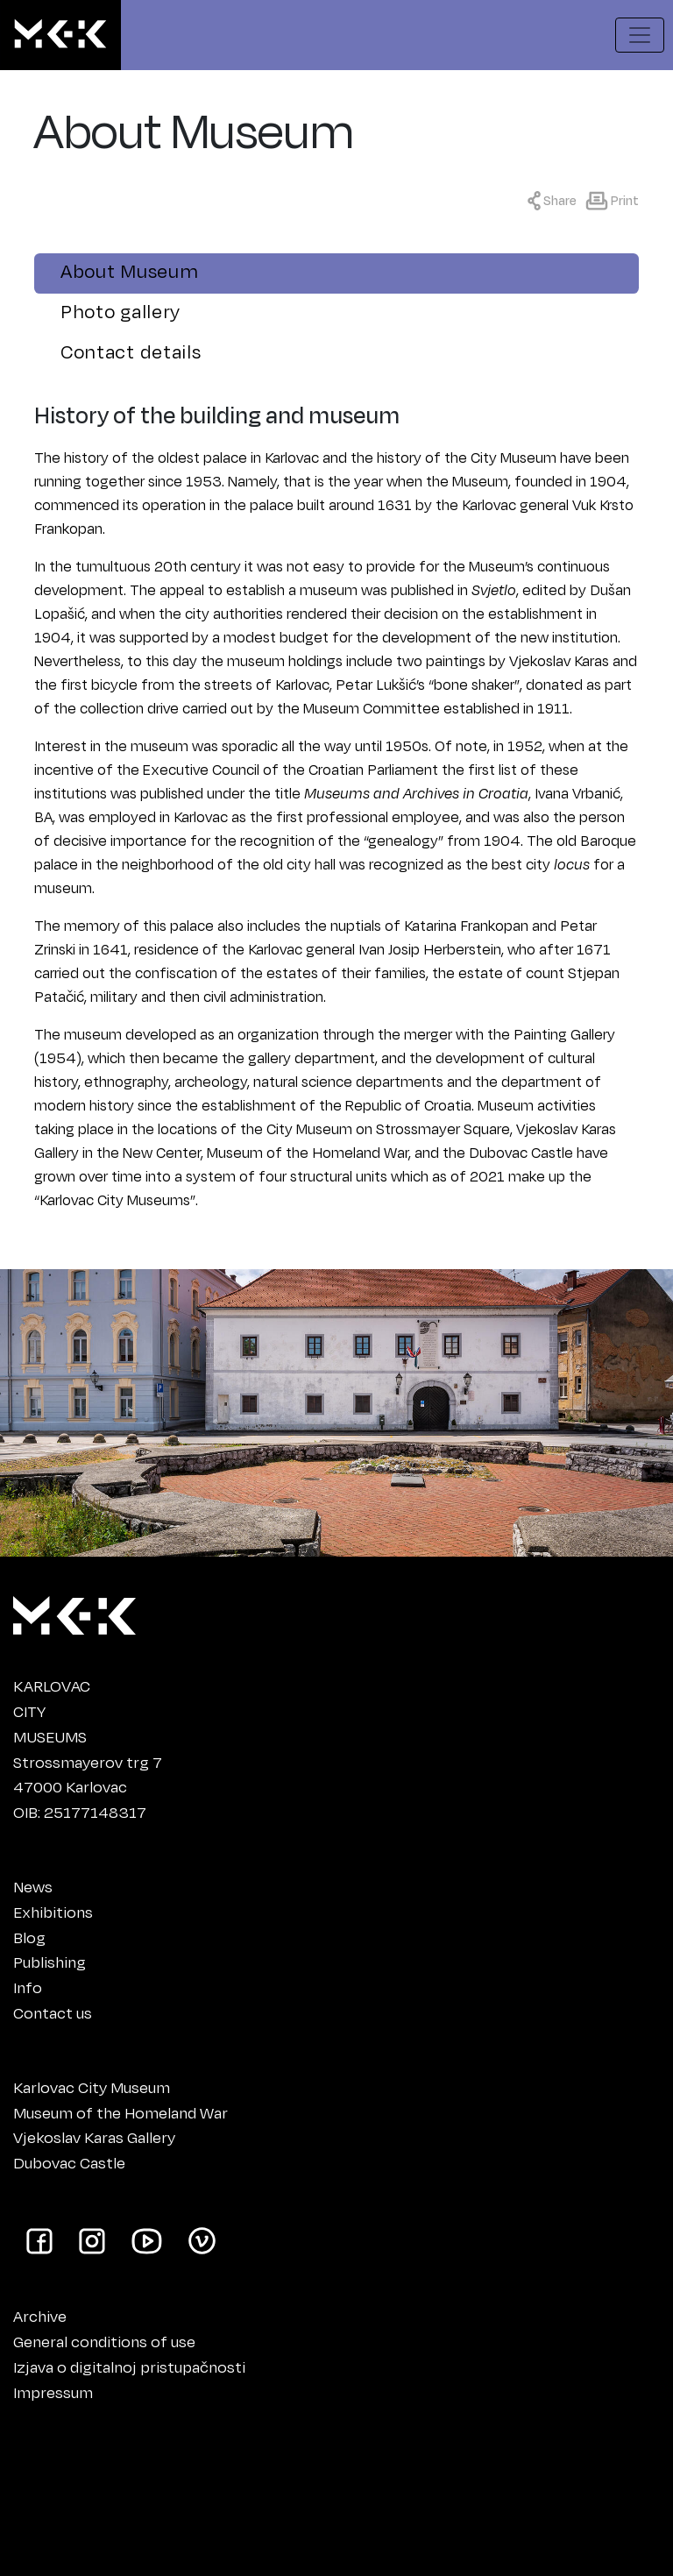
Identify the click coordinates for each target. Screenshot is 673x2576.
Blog (29, 1937)
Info (27, 1987)
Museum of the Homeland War (120, 2112)
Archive (40, 2315)
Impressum (53, 2392)
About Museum (129, 270)
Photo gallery (120, 310)
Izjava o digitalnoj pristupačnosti (129, 2366)
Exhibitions (53, 1911)
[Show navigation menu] (639, 35)
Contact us (52, 2012)
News (33, 1886)
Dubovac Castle (69, 2162)
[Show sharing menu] (556, 199)
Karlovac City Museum (91, 2087)
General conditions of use (104, 2341)
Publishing (49, 1961)
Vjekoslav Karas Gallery (94, 2136)
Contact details (130, 351)
